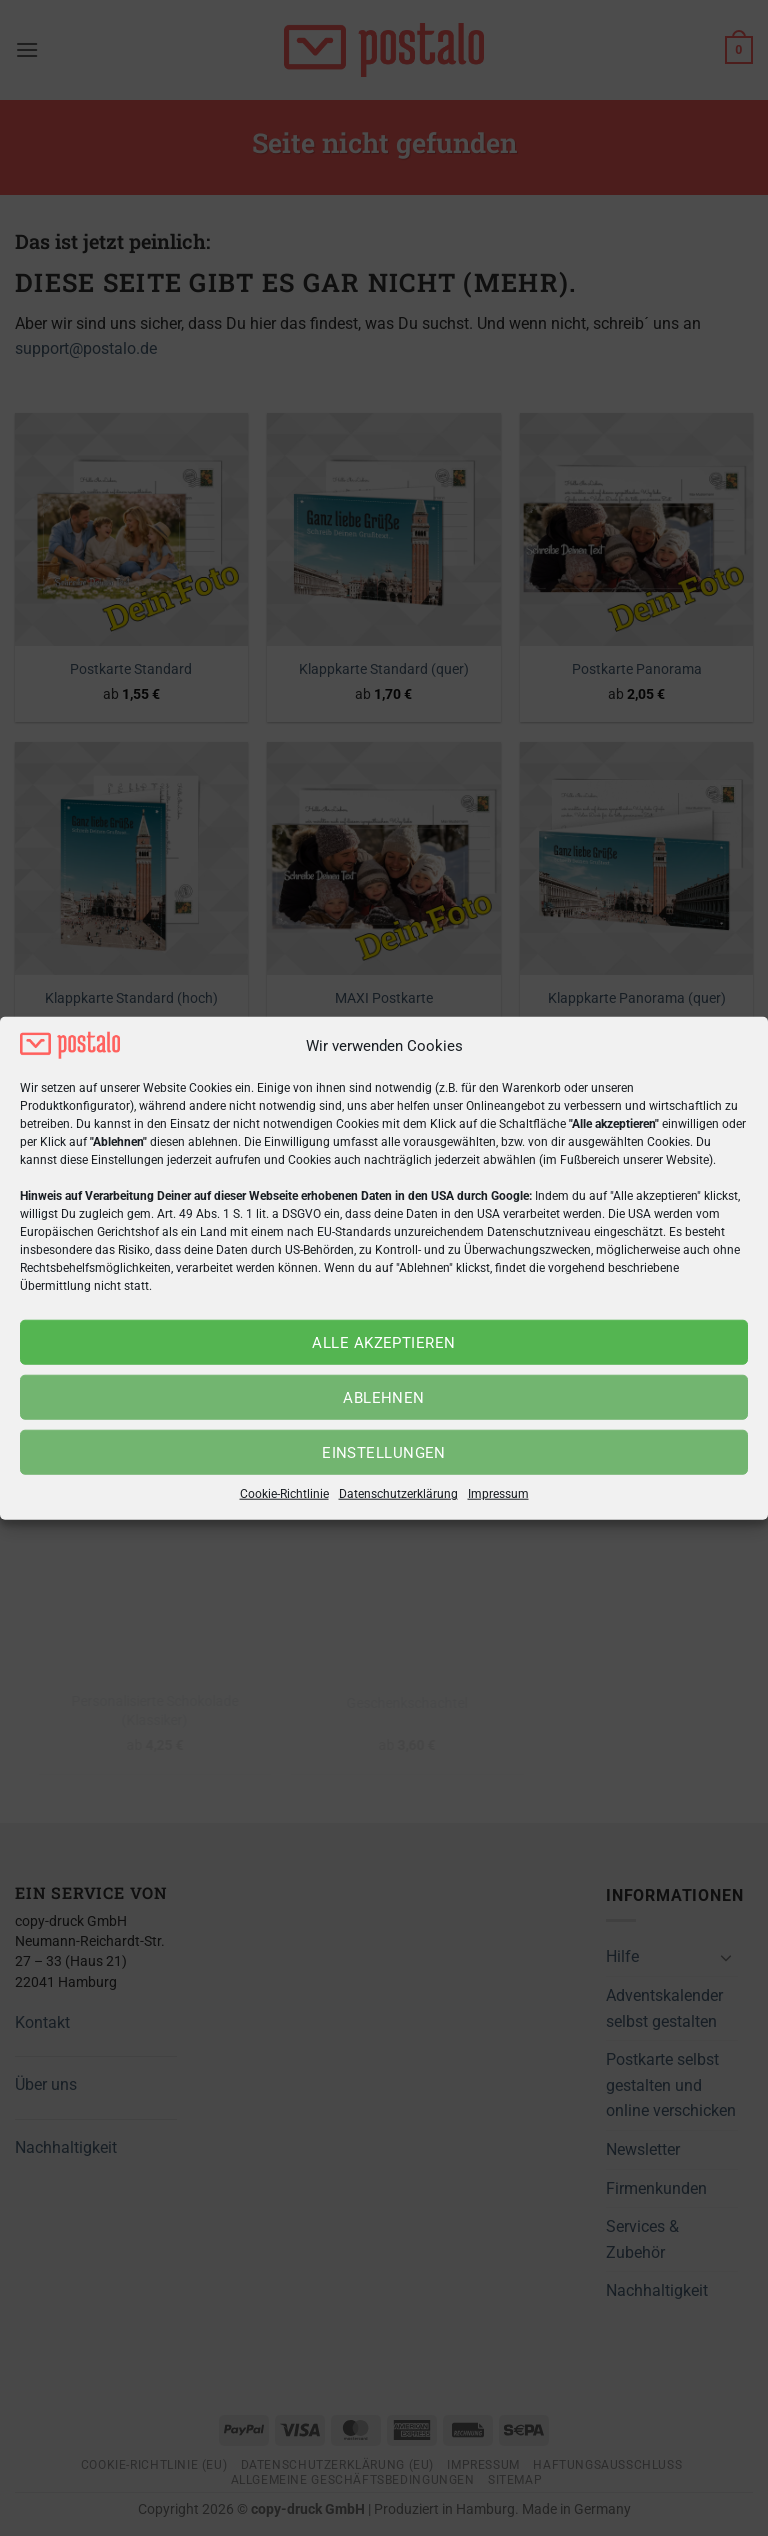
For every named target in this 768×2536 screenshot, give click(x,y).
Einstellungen (384, 1453)
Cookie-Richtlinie (284, 1494)
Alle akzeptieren (383, 1343)
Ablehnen (384, 1398)
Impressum (498, 1494)
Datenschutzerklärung (398, 1494)
